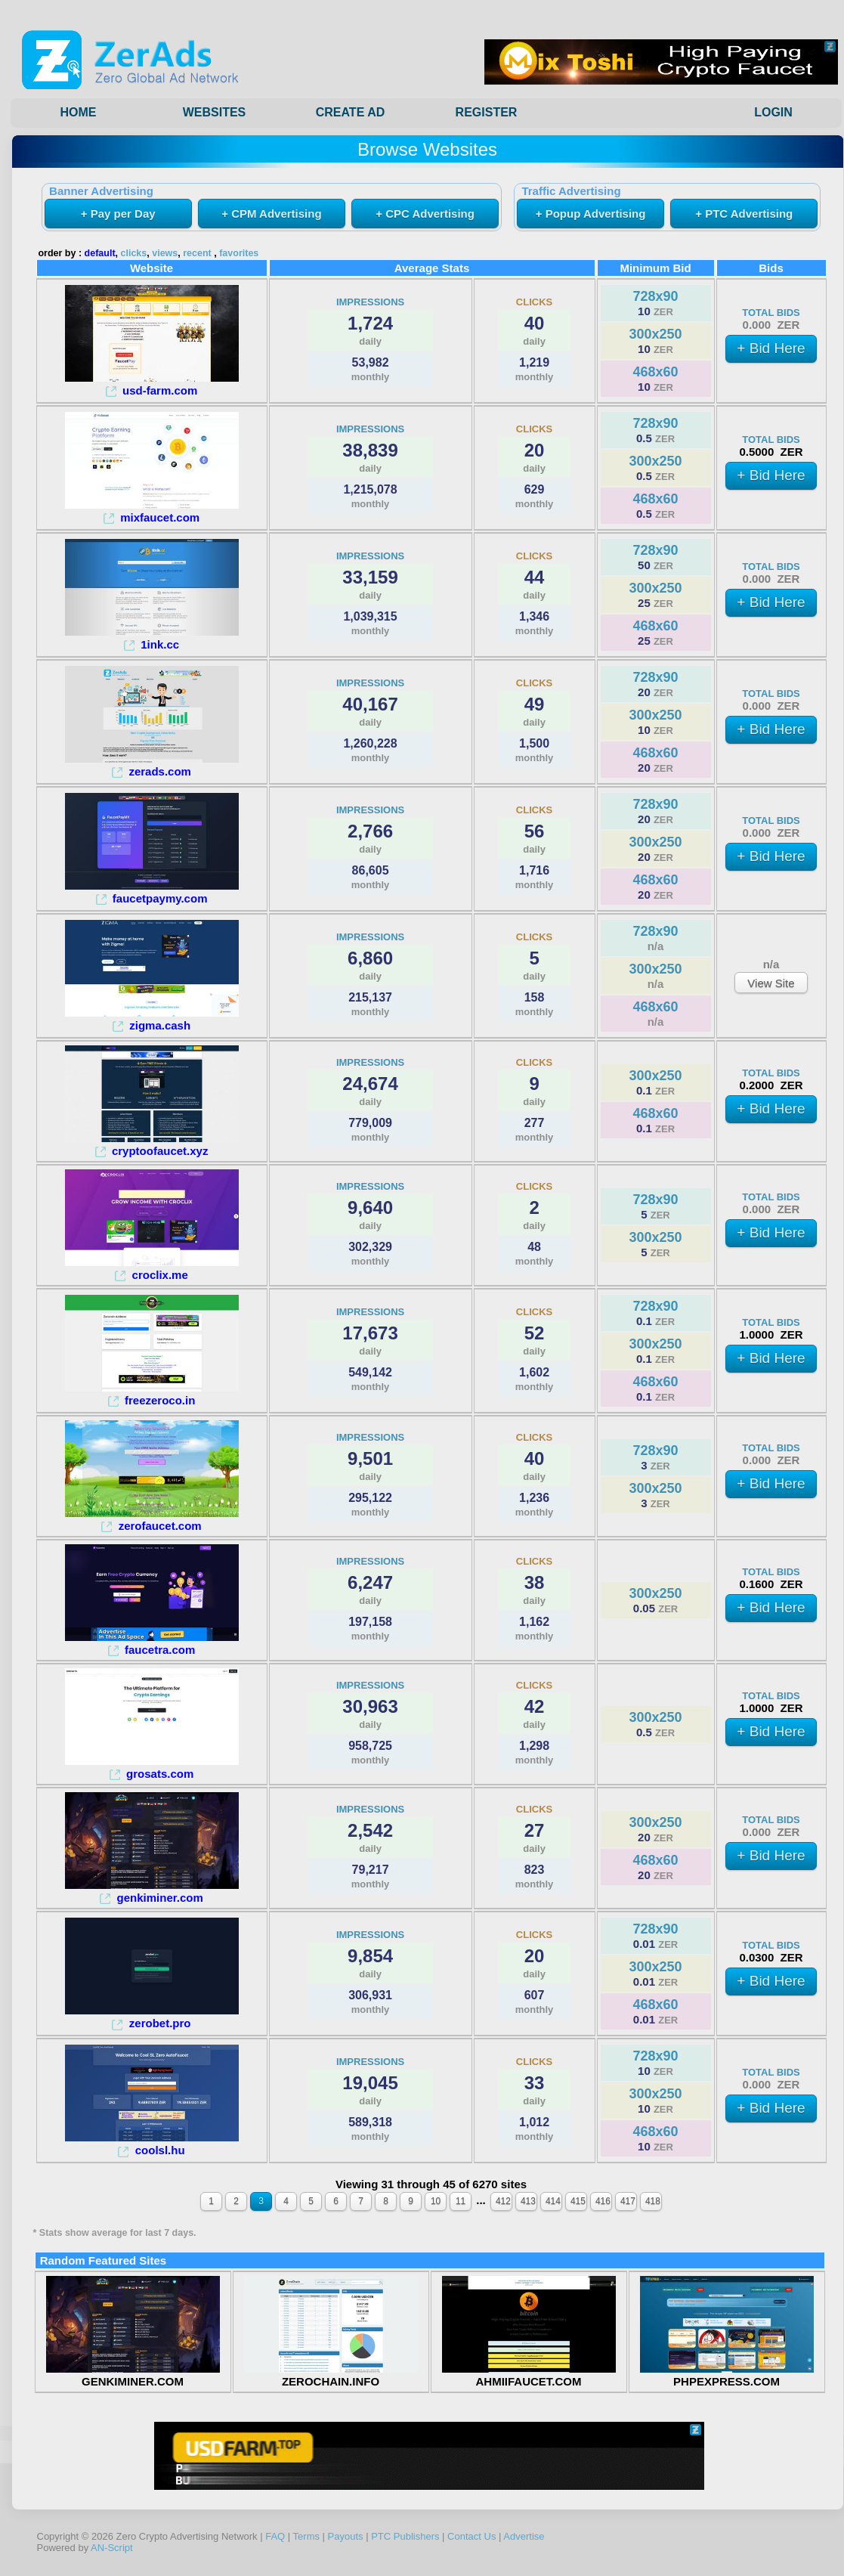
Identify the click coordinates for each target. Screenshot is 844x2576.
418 (652, 2201)
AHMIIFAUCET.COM (529, 2375)
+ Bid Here (771, 348)
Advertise (523, 2536)
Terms (306, 2536)
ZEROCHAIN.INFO (331, 2375)
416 (603, 2201)
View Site (770, 983)
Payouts (345, 2536)
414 (553, 2201)
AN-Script (112, 2547)
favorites (238, 253)
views (165, 253)
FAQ (275, 2536)
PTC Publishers (405, 2536)
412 (503, 2201)
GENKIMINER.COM (133, 2375)
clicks (134, 253)
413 (528, 2201)
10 (436, 2201)
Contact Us (471, 2536)
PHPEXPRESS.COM (727, 2375)
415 (578, 2201)
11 (460, 2201)
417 (627, 2201)
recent (197, 253)
